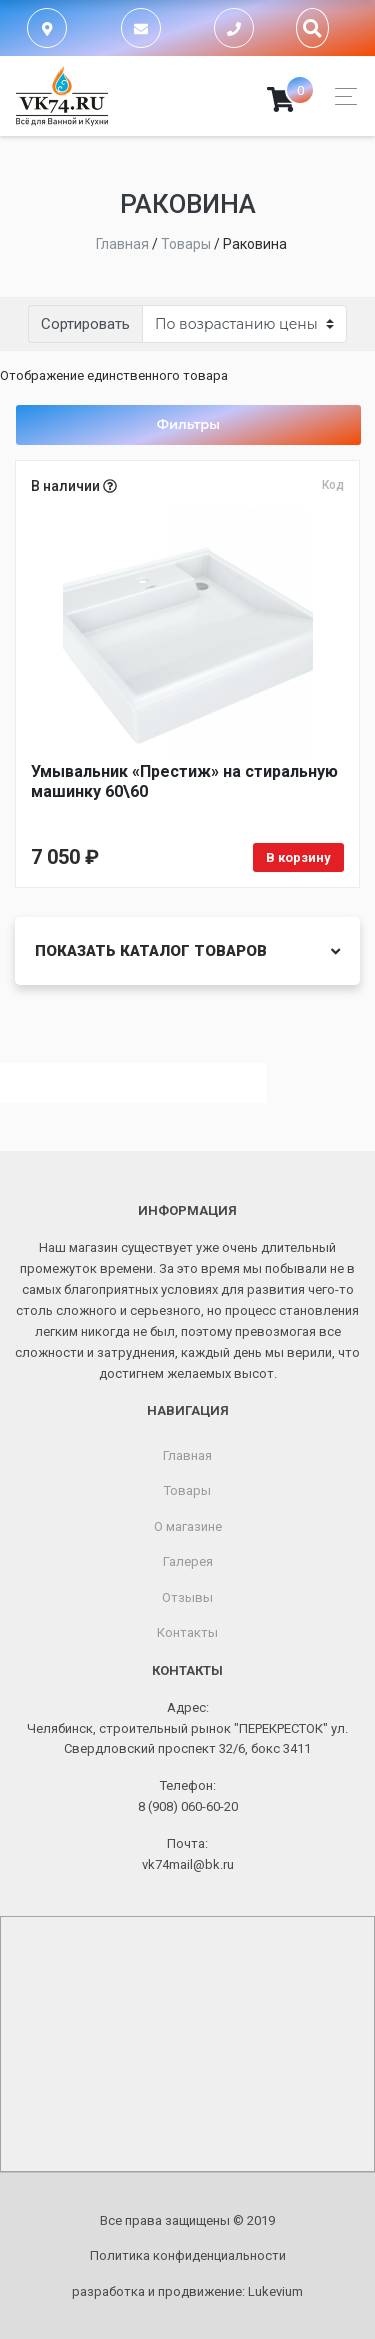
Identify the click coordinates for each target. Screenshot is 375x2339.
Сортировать (85, 324)
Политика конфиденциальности (188, 2255)
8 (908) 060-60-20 (188, 1806)
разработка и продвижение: (187, 2291)
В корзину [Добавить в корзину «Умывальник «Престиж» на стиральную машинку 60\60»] (298, 857)
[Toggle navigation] (340, 96)
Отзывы (187, 1597)
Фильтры (188, 424)
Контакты (187, 1632)
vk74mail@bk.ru (188, 1864)
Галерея (188, 1561)
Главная (187, 1455)
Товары (187, 1490)
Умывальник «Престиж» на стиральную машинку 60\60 (184, 781)
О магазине (188, 1526)
